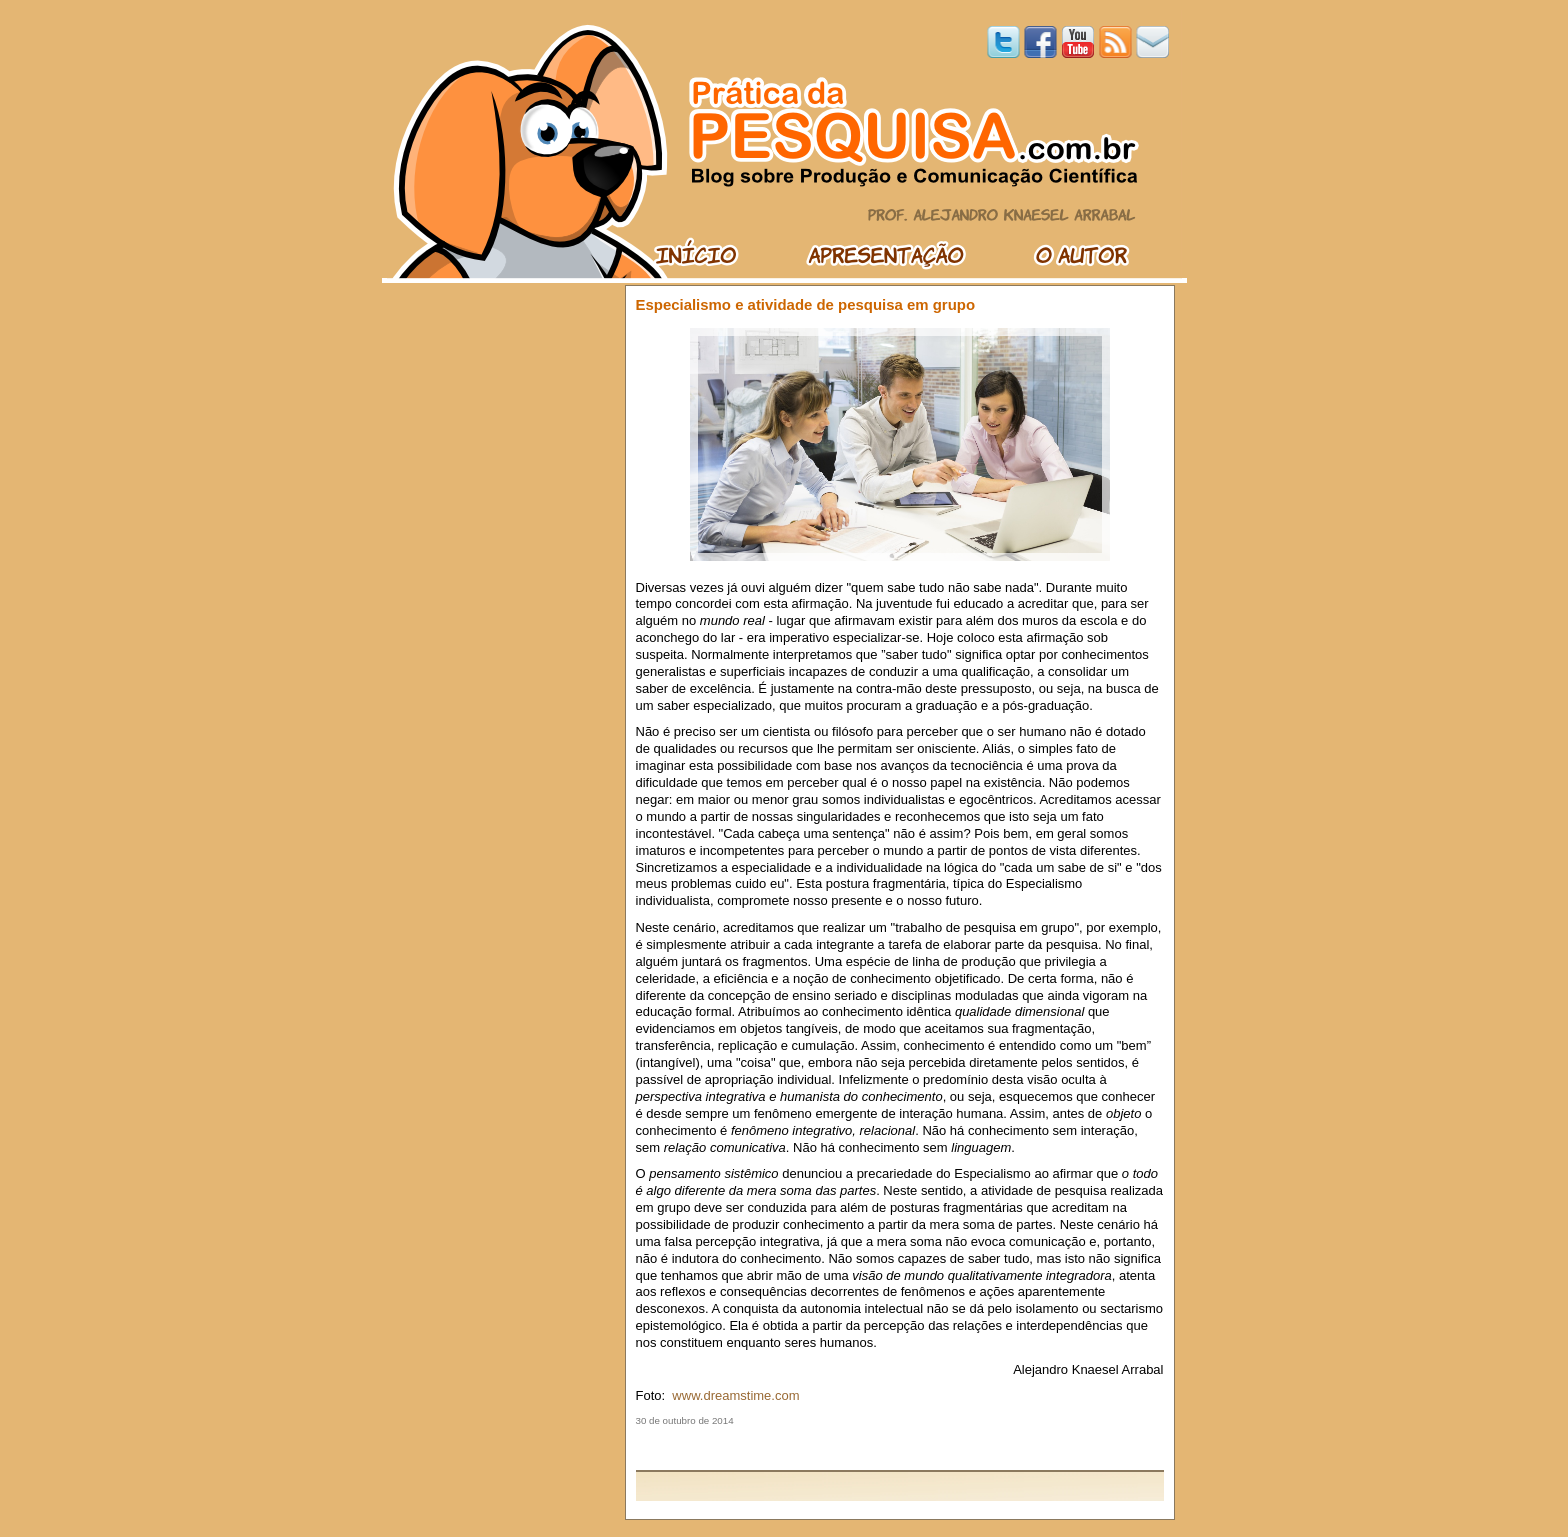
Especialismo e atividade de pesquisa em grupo (806, 304)
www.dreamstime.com (735, 1395)
